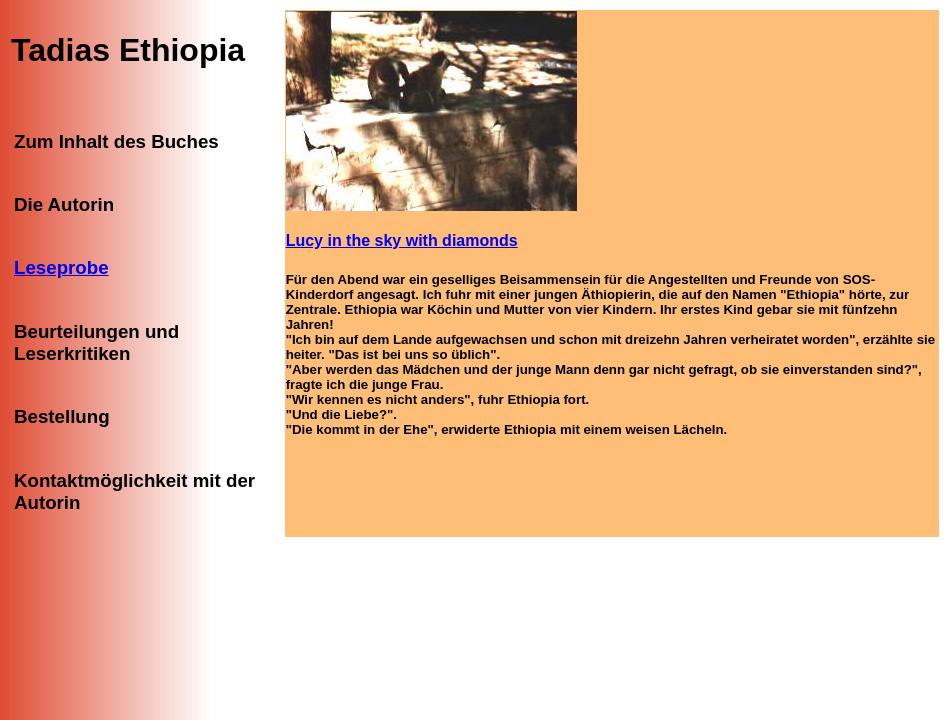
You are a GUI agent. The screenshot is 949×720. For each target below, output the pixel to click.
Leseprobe (61, 267)
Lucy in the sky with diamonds (402, 240)
